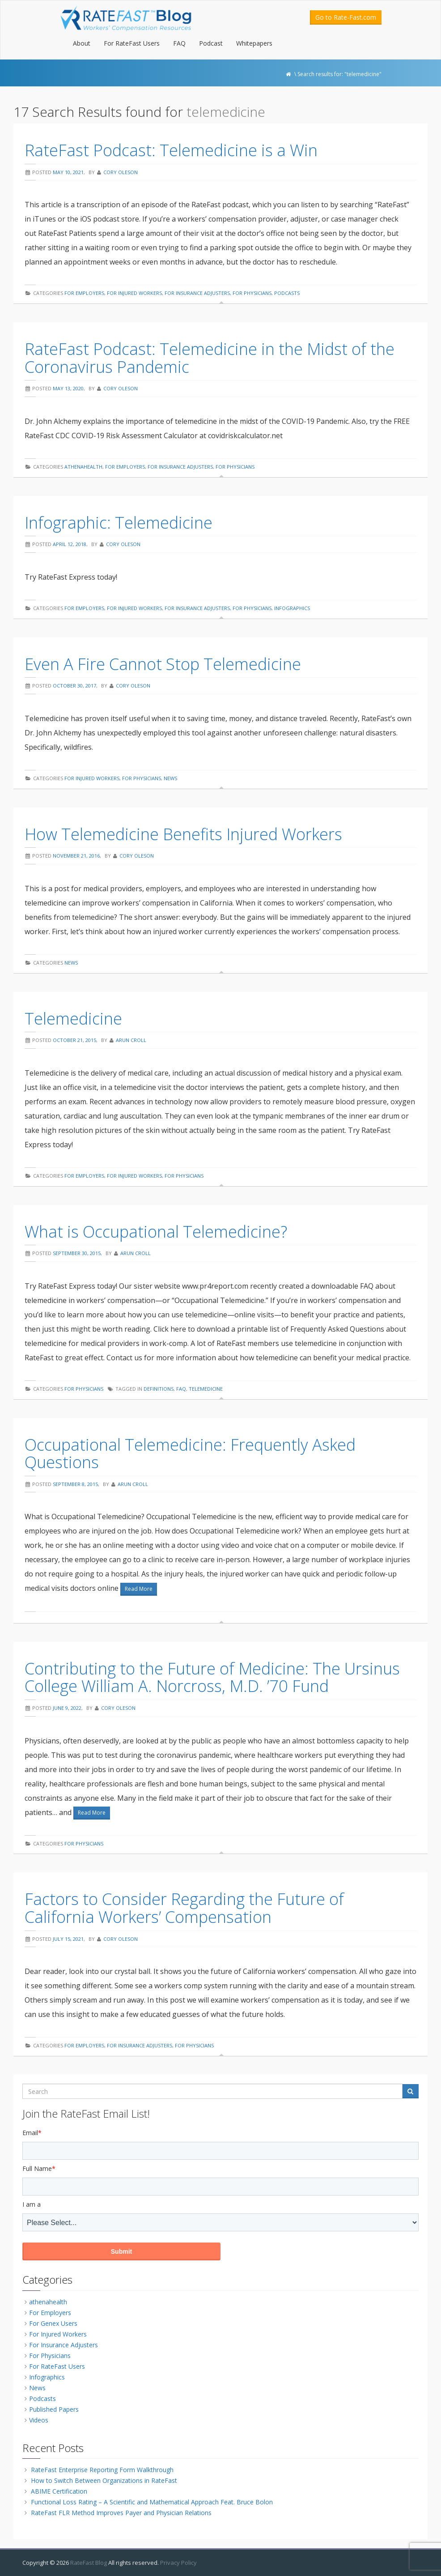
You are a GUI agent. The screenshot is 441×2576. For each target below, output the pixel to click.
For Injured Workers (134, 293)
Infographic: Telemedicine (118, 523)
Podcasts (287, 293)
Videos (38, 2420)
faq (181, 1388)
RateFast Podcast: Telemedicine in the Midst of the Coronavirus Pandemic (209, 358)
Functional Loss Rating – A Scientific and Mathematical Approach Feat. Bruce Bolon (152, 2502)
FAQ (179, 43)
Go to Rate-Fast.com (345, 17)
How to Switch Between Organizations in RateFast (104, 2480)
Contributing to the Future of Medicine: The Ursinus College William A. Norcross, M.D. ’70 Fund (212, 1677)
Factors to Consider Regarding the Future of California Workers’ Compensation (184, 1908)
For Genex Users (53, 2323)
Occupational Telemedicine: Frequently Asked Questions (190, 1454)
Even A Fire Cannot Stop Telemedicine (163, 664)
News (170, 778)
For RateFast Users (132, 43)
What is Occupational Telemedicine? (156, 1232)
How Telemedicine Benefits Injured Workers (183, 834)
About (81, 43)
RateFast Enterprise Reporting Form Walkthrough (102, 2469)
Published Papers (54, 2409)
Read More (139, 1589)
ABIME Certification (59, 2491)
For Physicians (252, 293)
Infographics (292, 608)
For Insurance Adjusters (197, 293)
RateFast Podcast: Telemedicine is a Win (171, 150)
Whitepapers (254, 43)
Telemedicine (73, 1019)
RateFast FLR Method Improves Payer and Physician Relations (121, 2512)
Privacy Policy (178, 2563)
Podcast (211, 43)
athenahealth (83, 466)
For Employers (84, 293)
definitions (159, 1388)
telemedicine (206, 1388)
